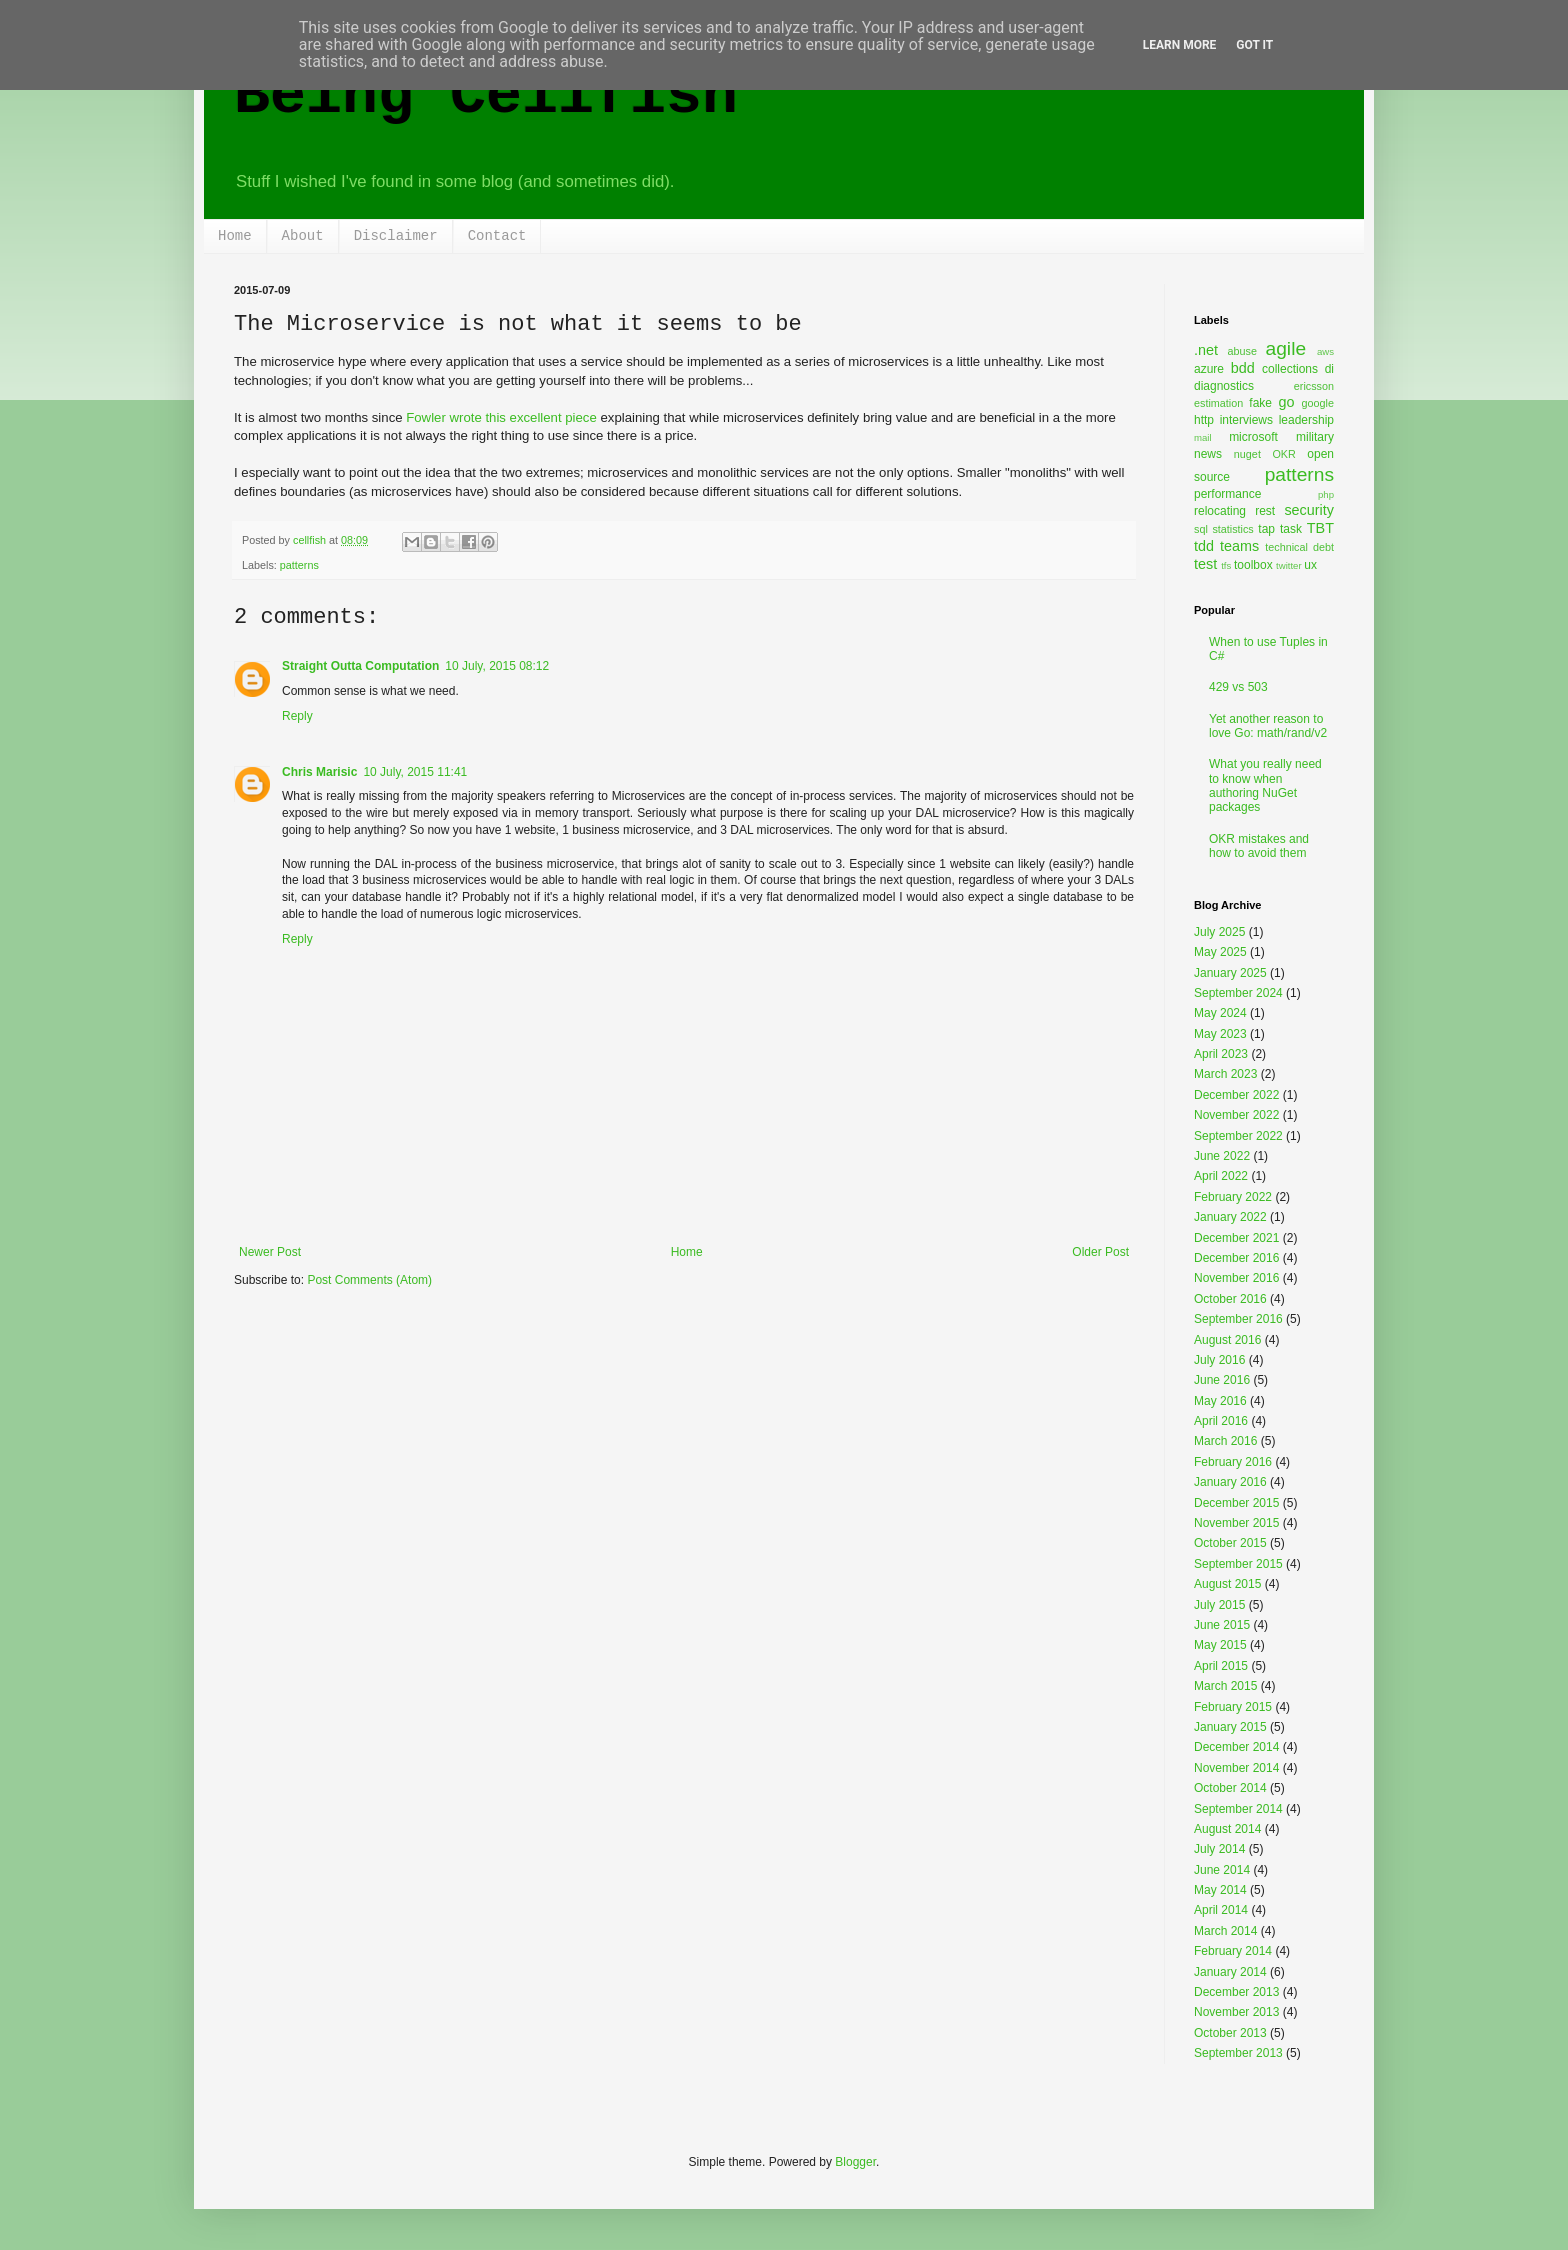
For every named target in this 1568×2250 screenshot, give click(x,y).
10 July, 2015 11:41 (415, 772)
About (303, 236)
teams (1239, 546)
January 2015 (1230, 1727)
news (1208, 454)
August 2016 (1227, 1340)
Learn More (1180, 45)
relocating (1220, 511)
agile (1286, 348)
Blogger (855, 2162)
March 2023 (1225, 1074)
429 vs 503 (1238, 687)
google (1318, 403)
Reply (297, 716)
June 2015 (1222, 1625)
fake (1260, 403)
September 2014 (1238, 1809)
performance (1227, 494)
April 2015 (1221, 1666)
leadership (1306, 420)
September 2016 (1238, 1319)
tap (1266, 529)
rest (1265, 511)
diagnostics (1224, 386)
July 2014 (1219, 1849)
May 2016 (1220, 1401)
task (1291, 529)
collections (1290, 369)
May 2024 (1220, 1013)
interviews (1246, 420)
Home (235, 236)
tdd (1204, 546)
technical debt (1299, 547)
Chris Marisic (319, 772)
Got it (1254, 45)
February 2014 (1233, 1951)
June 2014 (1222, 1870)
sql (1201, 529)
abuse (1242, 351)
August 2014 (1227, 1829)
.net (1206, 350)
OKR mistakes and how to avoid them (1259, 846)
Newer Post (270, 1252)
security (1309, 510)
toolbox (1253, 565)
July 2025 (1219, 932)
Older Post (1100, 1252)
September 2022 (1238, 1136)
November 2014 (1236, 1768)
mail (1203, 437)
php (1326, 494)
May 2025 (1220, 952)
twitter (1289, 565)
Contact (497, 236)
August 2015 (1227, 1584)
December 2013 (1236, 1992)
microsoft (1253, 437)
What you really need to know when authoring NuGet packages (1265, 785)
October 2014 (1230, 1788)
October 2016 (1230, 1299)
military (1315, 437)
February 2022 (1233, 1197)
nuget (1247, 454)
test (1205, 564)
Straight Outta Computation (360, 666)
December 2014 (1236, 1747)
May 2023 (1220, 1034)
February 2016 (1233, 1462)
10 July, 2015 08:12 (497, 666)
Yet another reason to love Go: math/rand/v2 (1268, 726)
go (1286, 402)
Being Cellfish (486, 96)
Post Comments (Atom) (369, 1280)
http (1204, 420)
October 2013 (1230, 2033)
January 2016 (1230, 1482)
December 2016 (1236, 1258)
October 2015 (1230, 1543)
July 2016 (1219, 1360)
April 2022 (1221, 1176)
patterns (299, 565)
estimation (1218, 403)
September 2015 (1238, 1564)
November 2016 (1236, 1278)
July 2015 (1219, 1605)
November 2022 (1236, 1115)
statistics (1232, 529)
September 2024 (1238, 993)
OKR (1283, 454)
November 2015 (1236, 1523)
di (1329, 369)
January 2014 (1230, 1972)
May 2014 (1220, 1890)
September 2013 (1238, 2053)
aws (1325, 351)
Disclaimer (396, 236)
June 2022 (1222, 1156)
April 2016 (1221, 1421)
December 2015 (1236, 1503)
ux (1310, 565)
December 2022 (1236, 1095)
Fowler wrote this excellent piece (501, 417)
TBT (1320, 528)
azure (1209, 369)
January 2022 (1230, 1217)
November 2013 (1236, 2012)
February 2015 (1233, 1707)
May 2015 (1220, 1645)
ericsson (1314, 386)
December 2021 (1236, 1238)
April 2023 (1221, 1054)
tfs (1226, 565)
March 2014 (1225, 1931)
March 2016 (1225, 1441)
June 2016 (1222, 1380)
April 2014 (1221, 1910)
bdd (1243, 368)
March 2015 (1225, 1686)
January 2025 (1230, 973)
